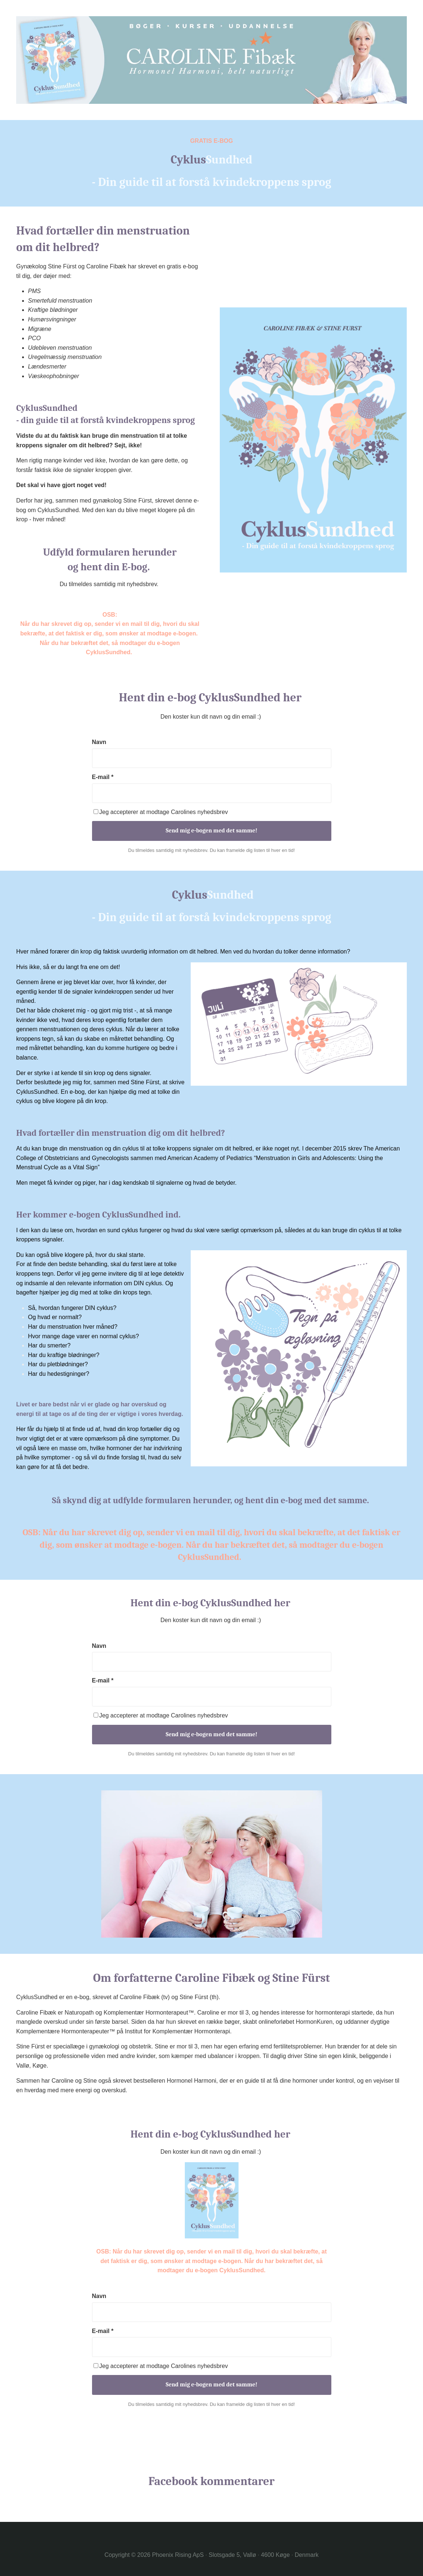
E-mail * (103, 777)
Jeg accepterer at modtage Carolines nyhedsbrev (161, 812)
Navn (99, 742)
